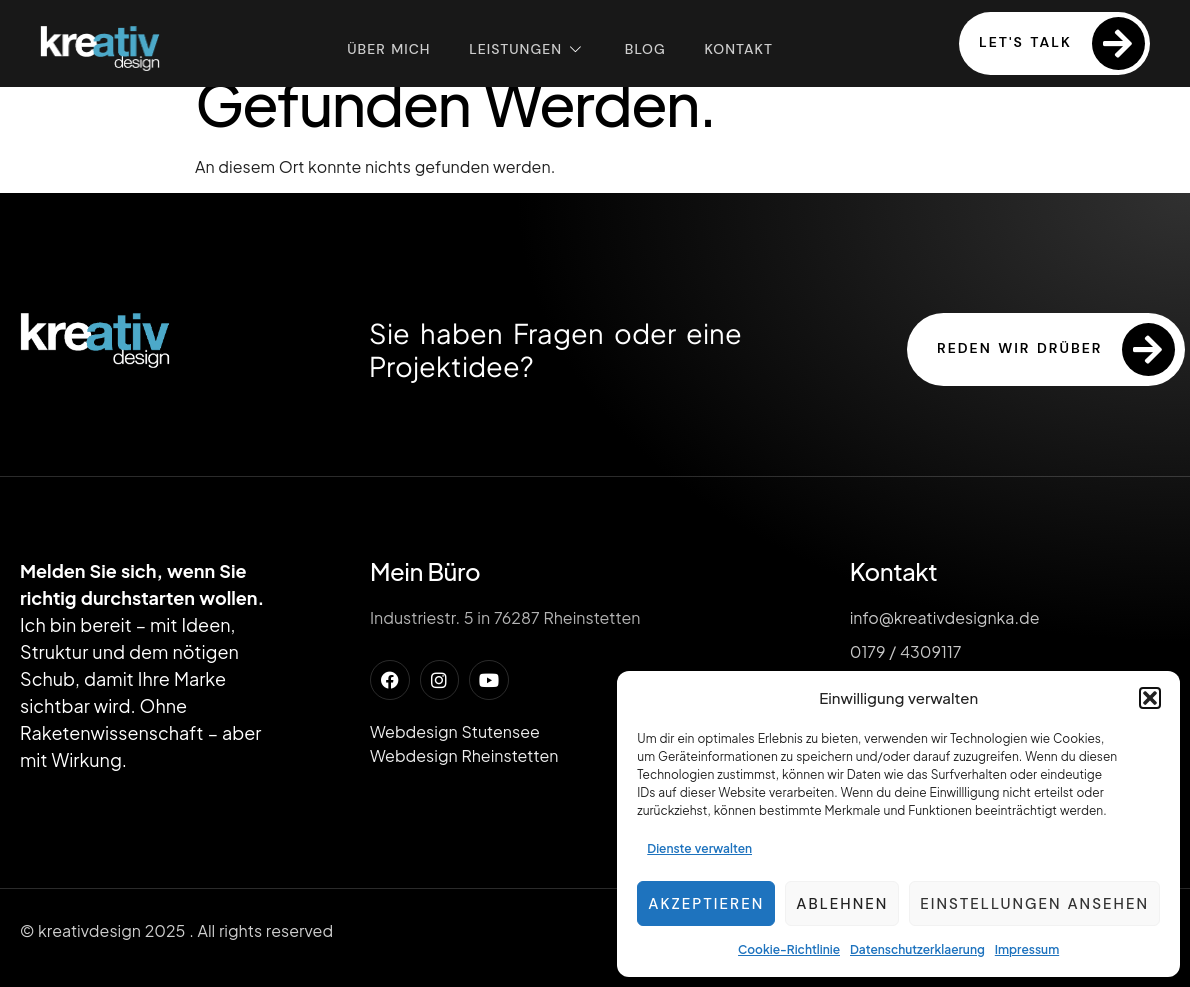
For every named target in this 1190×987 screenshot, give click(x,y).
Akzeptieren (706, 904)
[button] (1150, 698)
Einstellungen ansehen (1034, 904)
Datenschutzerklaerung (917, 949)
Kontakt (740, 48)
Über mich (386, 48)
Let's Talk (1062, 43)
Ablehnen (842, 904)
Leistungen (526, 48)
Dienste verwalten (699, 848)
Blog (645, 48)
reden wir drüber (1056, 349)
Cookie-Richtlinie (789, 949)
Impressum (1027, 949)
